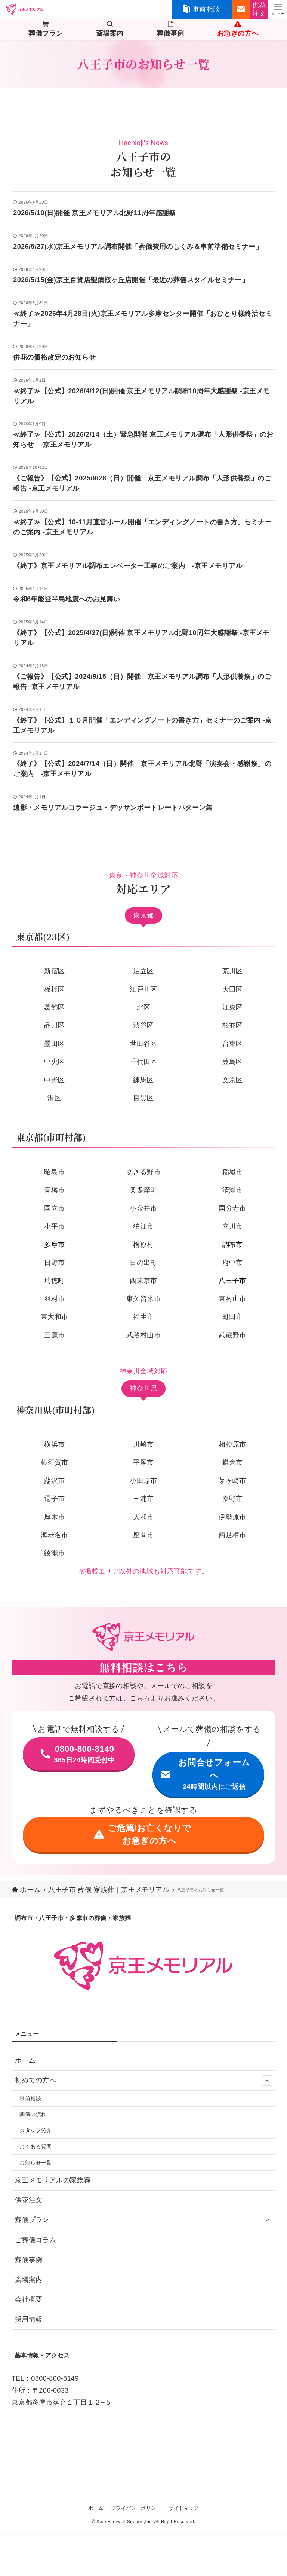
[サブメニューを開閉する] (267, 2080)
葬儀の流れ (32, 2114)
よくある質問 (35, 2146)
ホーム (25, 2060)
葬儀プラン (144, 2220)
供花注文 (29, 2200)
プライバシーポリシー (136, 2508)
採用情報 (29, 2319)
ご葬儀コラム (35, 2240)
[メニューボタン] (277, 9)
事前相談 (30, 2099)
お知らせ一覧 (35, 2163)
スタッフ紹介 (35, 2130)
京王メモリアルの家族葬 (52, 2180)
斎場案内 (29, 2279)
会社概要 (29, 2299)
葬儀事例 (29, 2260)
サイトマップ (183, 2508)
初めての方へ (144, 2080)
